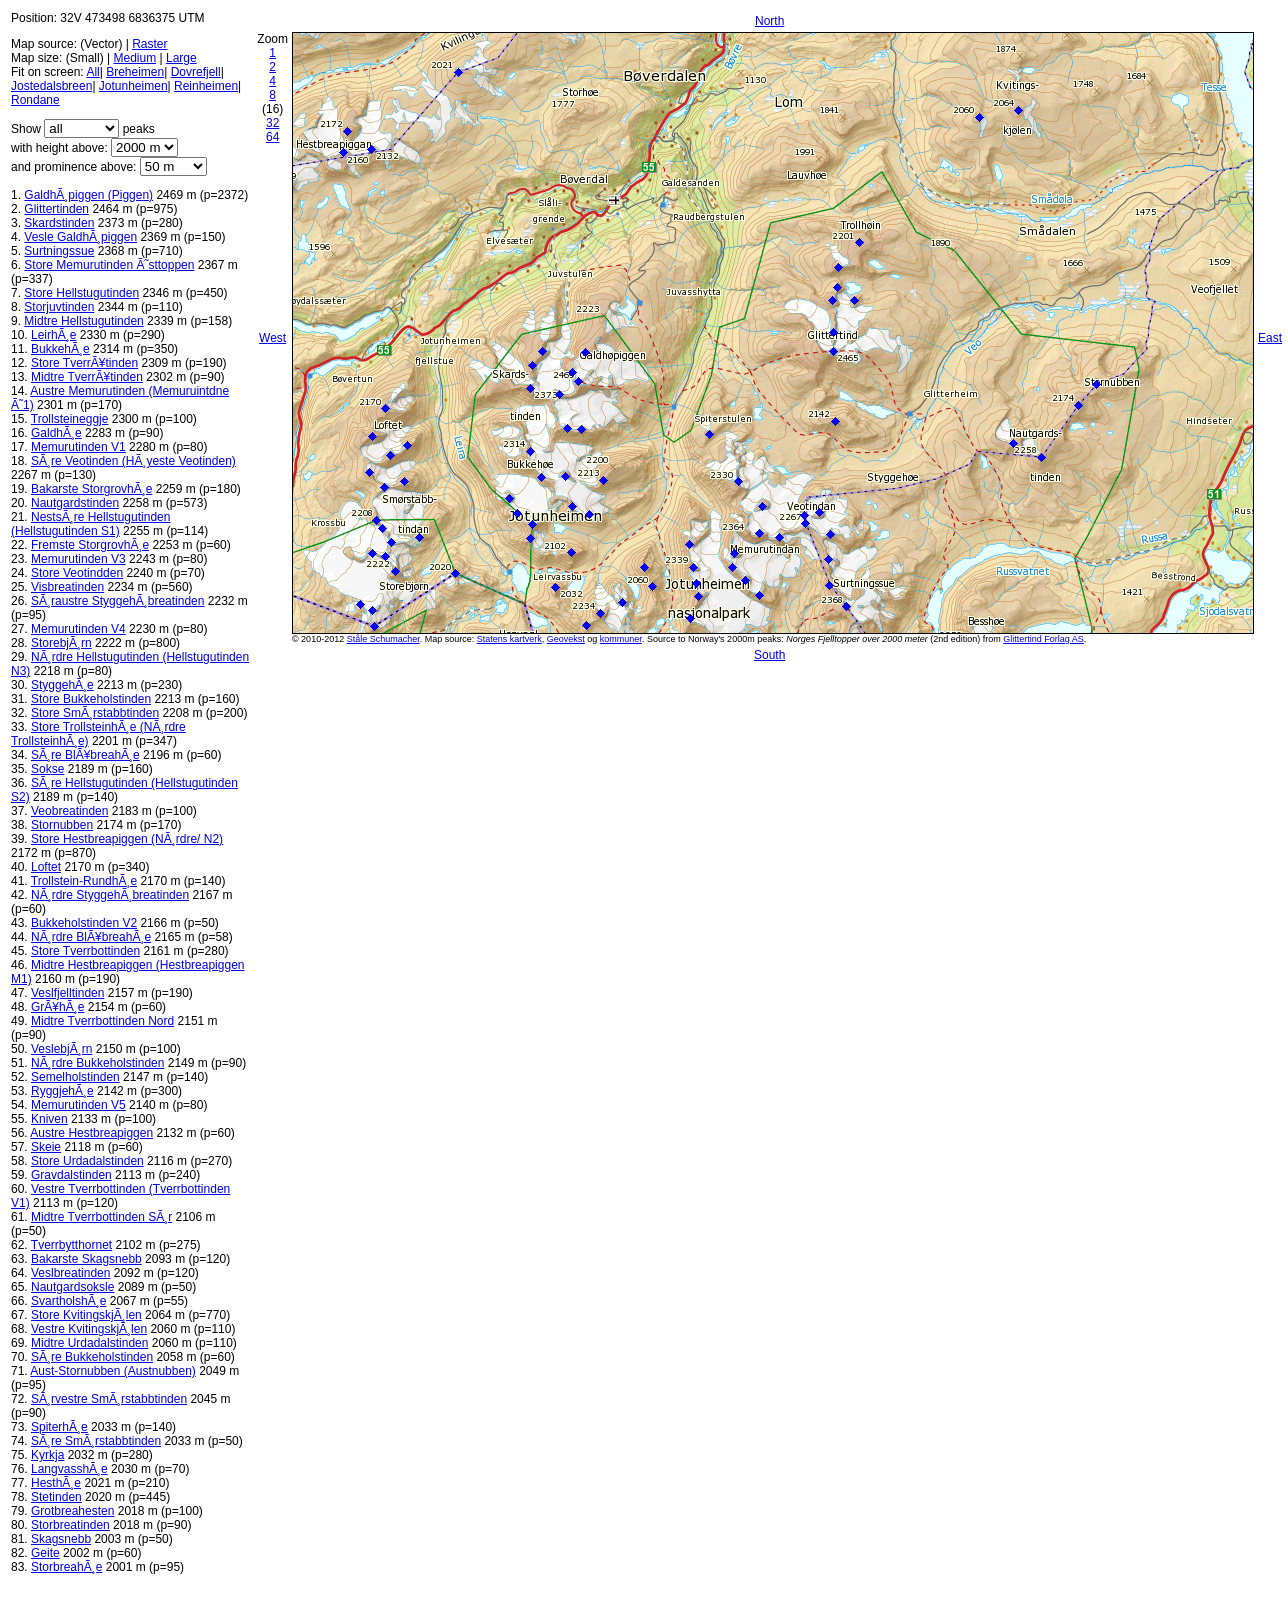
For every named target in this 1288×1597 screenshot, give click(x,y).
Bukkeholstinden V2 (84, 923)
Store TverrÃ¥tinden (84, 363)
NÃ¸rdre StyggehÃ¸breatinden (110, 895)
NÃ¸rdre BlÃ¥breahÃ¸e (91, 937)
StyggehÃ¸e (62, 685)
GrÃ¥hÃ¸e (57, 1007)
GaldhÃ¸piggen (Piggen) (88, 195)
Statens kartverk (509, 639)
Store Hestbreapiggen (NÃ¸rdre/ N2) (127, 839)
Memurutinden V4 (78, 629)
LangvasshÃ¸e (69, 1469)
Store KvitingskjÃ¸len (86, 1315)
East (1270, 338)
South (769, 655)
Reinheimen (206, 86)
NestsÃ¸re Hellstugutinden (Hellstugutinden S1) (90, 524)
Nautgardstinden (75, 503)
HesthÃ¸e (56, 1483)
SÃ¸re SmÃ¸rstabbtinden (96, 1441)
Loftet (46, 867)
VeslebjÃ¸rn (61, 1049)
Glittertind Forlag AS (1043, 639)
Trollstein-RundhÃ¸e (84, 881)
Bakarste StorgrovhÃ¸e (91, 489)
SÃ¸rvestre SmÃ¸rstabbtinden (109, 1399)
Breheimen (135, 72)
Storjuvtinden (59, 307)
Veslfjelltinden (67, 993)
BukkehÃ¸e (60, 349)
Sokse (47, 769)
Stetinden (56, 1497)
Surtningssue (59, 251)
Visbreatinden (67, 587)
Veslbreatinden (70, 1273)
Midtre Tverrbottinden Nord (102, 1021)
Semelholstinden (75, 1077)
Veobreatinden (69, 811)
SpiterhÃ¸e (59, 1427)
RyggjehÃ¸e (62, 1091)
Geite (45, 1553)
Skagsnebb (61, 1539)
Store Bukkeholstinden (91, 699)
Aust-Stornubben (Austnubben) (112, 1371)
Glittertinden (56, 209)
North (769, 21)
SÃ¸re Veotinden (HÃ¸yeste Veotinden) (133, 461)
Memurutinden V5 (78, 1105)
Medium (134, 58)
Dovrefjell (196, 72)
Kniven (49, 1119)
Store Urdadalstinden (87, 1161)
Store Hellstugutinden (81, 293)
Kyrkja (47, 1455)
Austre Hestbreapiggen (91, 1133)
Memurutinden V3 (78, 559)
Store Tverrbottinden (85, 951)
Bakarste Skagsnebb (86, 1259)
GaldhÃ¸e (56, 433)
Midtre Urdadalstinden (89, 1343)
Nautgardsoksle (72, 1287)
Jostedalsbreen (51, 86)
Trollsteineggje (70, 419)
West (272, 338)
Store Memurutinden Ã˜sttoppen (109, 265)
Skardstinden (59, 223)
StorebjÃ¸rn (61, 643)
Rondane (35, 100)
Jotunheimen (133, 86)
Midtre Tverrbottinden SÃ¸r (101, 1217)
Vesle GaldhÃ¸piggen (80, 237)
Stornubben (62, 825)
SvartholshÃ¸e (68, 1301)
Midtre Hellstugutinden (83, 321)
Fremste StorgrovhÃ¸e (90, 545)
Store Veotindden (77, 573)
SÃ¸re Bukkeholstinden (92, 1357)
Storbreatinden (70, 1525)
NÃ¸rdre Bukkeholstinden (97, 1063)
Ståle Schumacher (383, 639)
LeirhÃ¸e (53, 335)
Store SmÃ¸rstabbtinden (95, 713)
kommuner (621, 639)
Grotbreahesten (72, 1511)
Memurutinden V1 (78, 447)
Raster (149, 44)
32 (272, 123)
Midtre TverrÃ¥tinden (87, 377)
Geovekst (566, 639)
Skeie (46, 1147)
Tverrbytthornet (71, 1245)
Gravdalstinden (71, 1175)
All (92, 72)
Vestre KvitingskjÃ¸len (89, 1329)
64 (272, 137)
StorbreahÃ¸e (66, 1567)
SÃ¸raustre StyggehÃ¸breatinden (117, 601)
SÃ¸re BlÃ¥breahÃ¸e (85, 755)
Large (181, 58)
